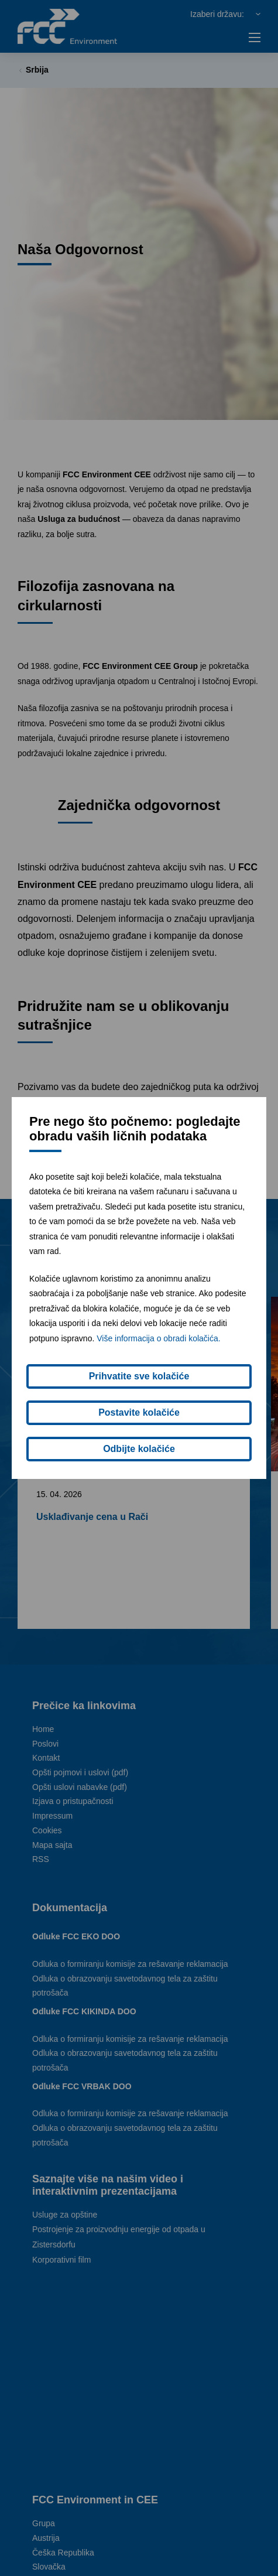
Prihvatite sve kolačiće (139, 1376)
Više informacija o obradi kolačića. (158, 1338)
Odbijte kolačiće (139, 1449)
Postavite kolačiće (139, 1412)
